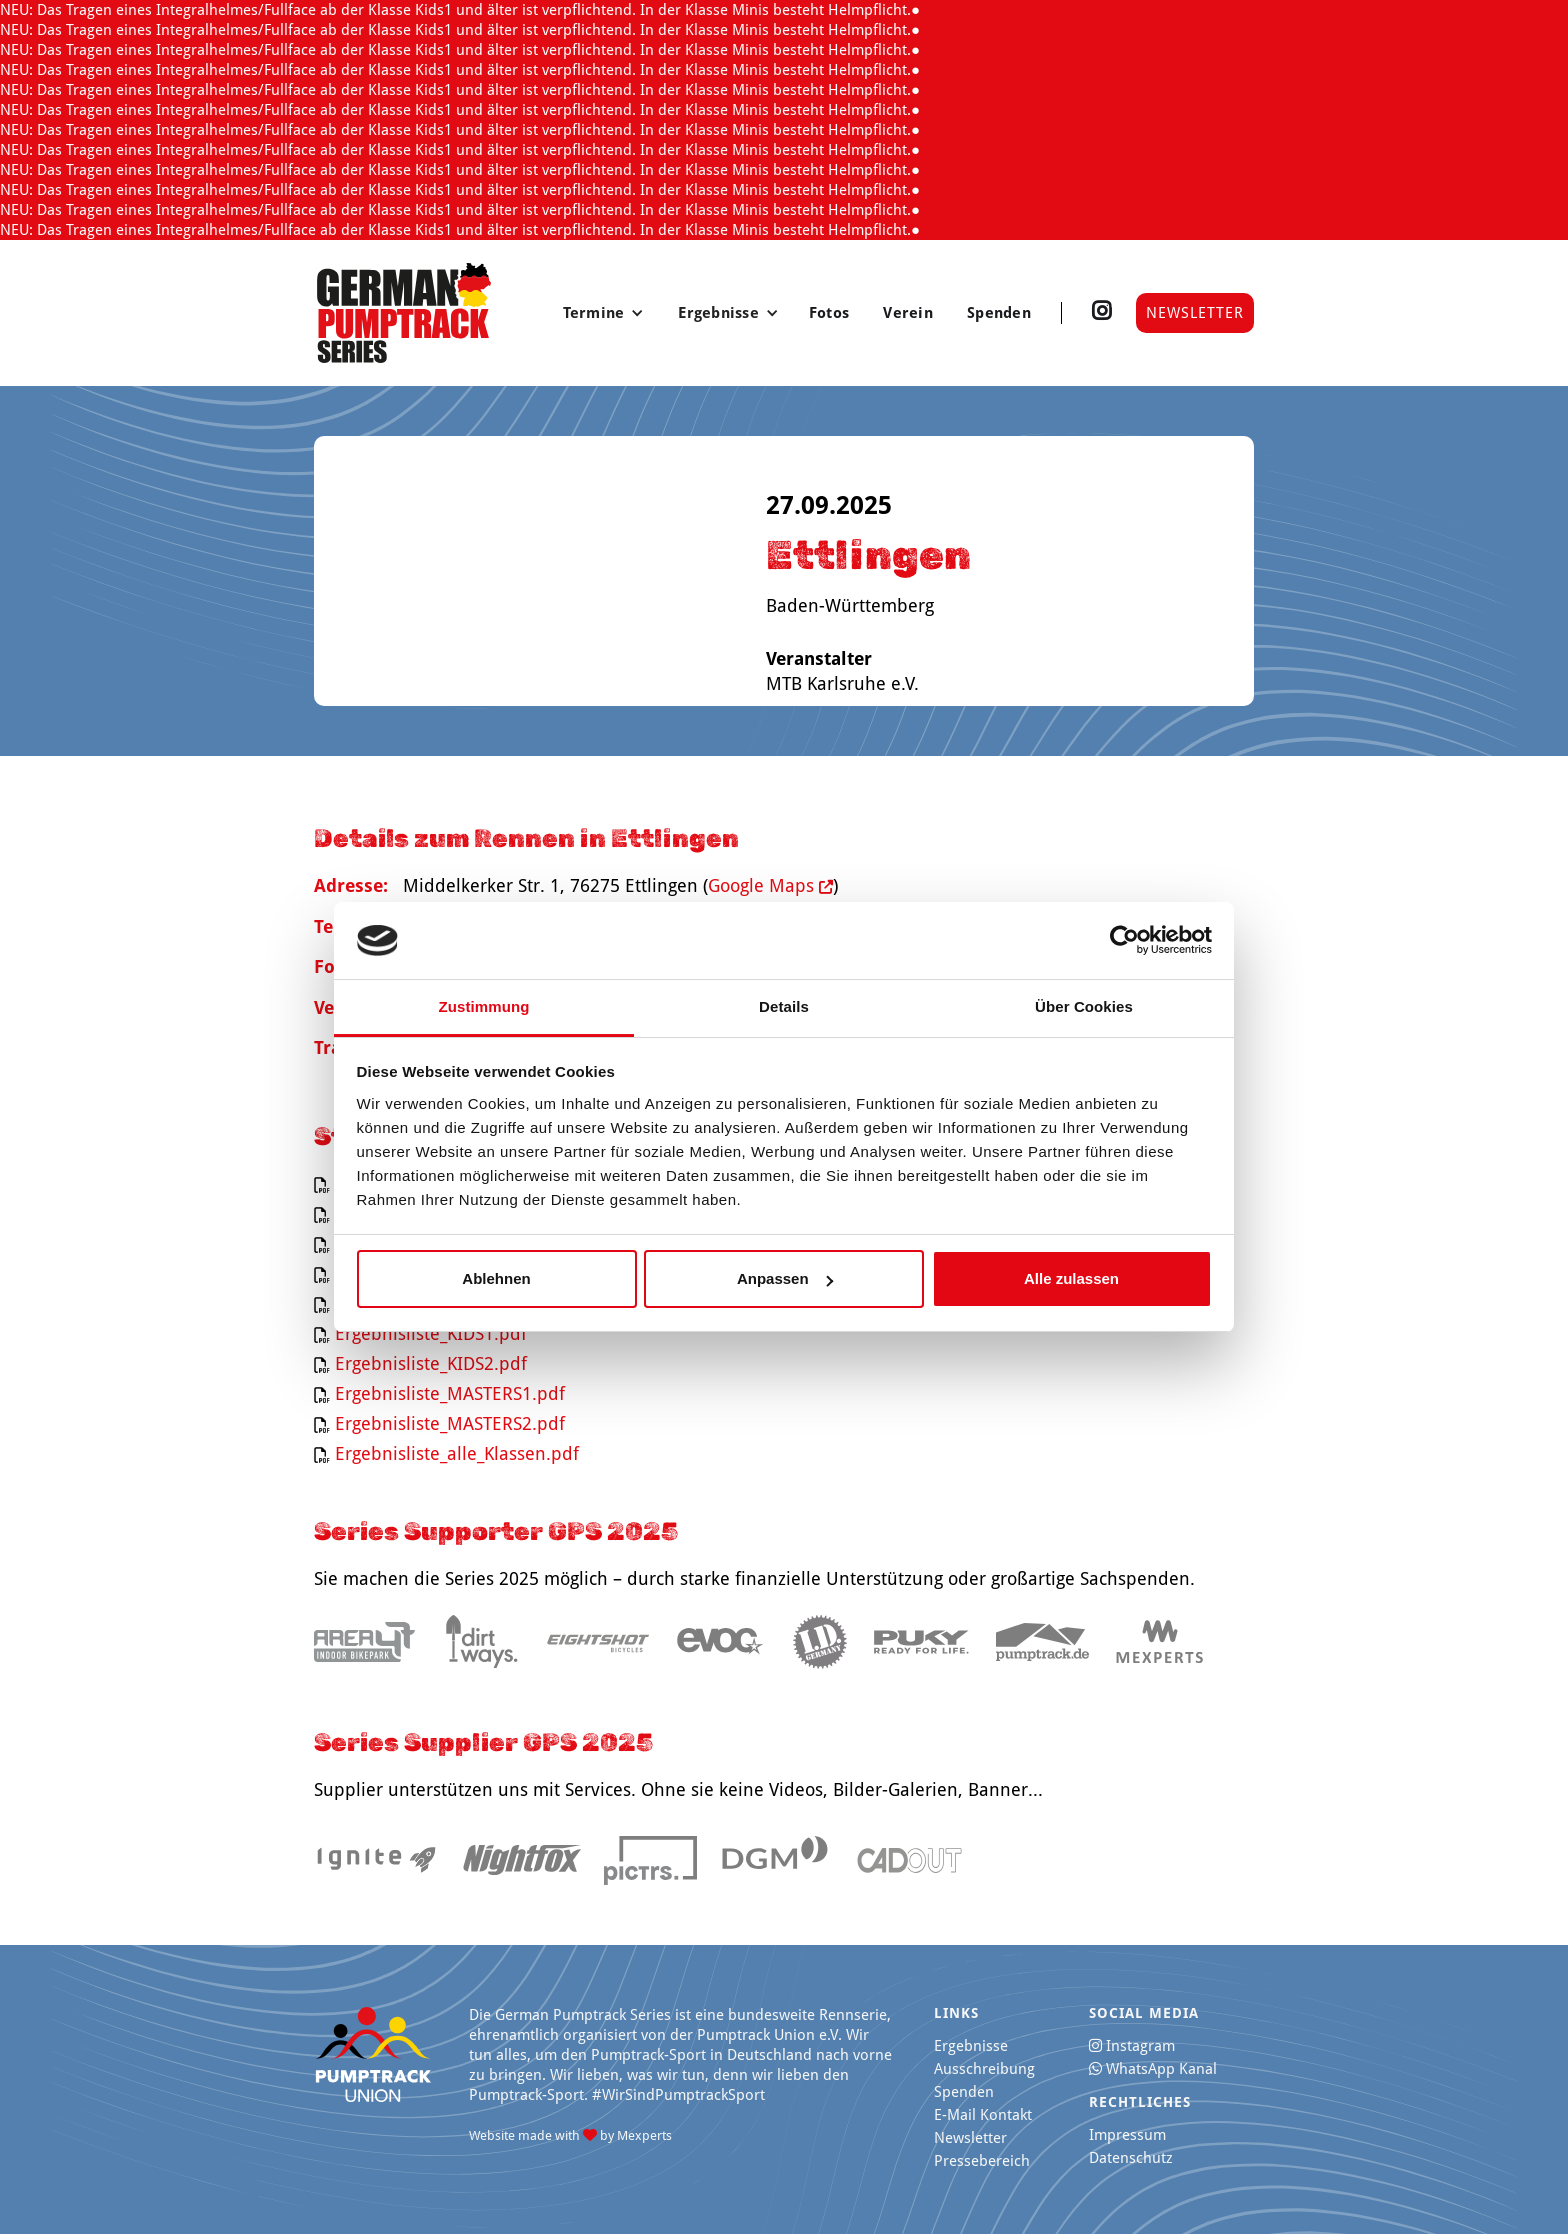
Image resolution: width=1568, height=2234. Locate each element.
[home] (404, 313)
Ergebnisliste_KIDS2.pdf (431, 1363)
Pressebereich (982, 2161)
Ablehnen (496, 1278)
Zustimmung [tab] (484, 1006)
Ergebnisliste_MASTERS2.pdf (450, 1423)
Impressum (1127, 2135)
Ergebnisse (971, 2046)
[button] (604, 313)
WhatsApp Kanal (1153, 2069)
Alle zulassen (1071, 1278)
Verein (910, 313)
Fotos (831, 313)
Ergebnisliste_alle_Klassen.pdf (457, 1453)
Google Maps (770, 885)
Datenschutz (1131, 2158)
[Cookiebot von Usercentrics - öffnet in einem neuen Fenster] (1124, 941)
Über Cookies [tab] (1084, 1006)
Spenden (999, 313)
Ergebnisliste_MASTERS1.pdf (450, 1393)
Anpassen (785, 1278)
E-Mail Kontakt (983, 2115)
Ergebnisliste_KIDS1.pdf (431, 1333)
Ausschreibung (984, 2069)
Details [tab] (784, 1006)
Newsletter (1195, 313)
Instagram (1132, 2046)
